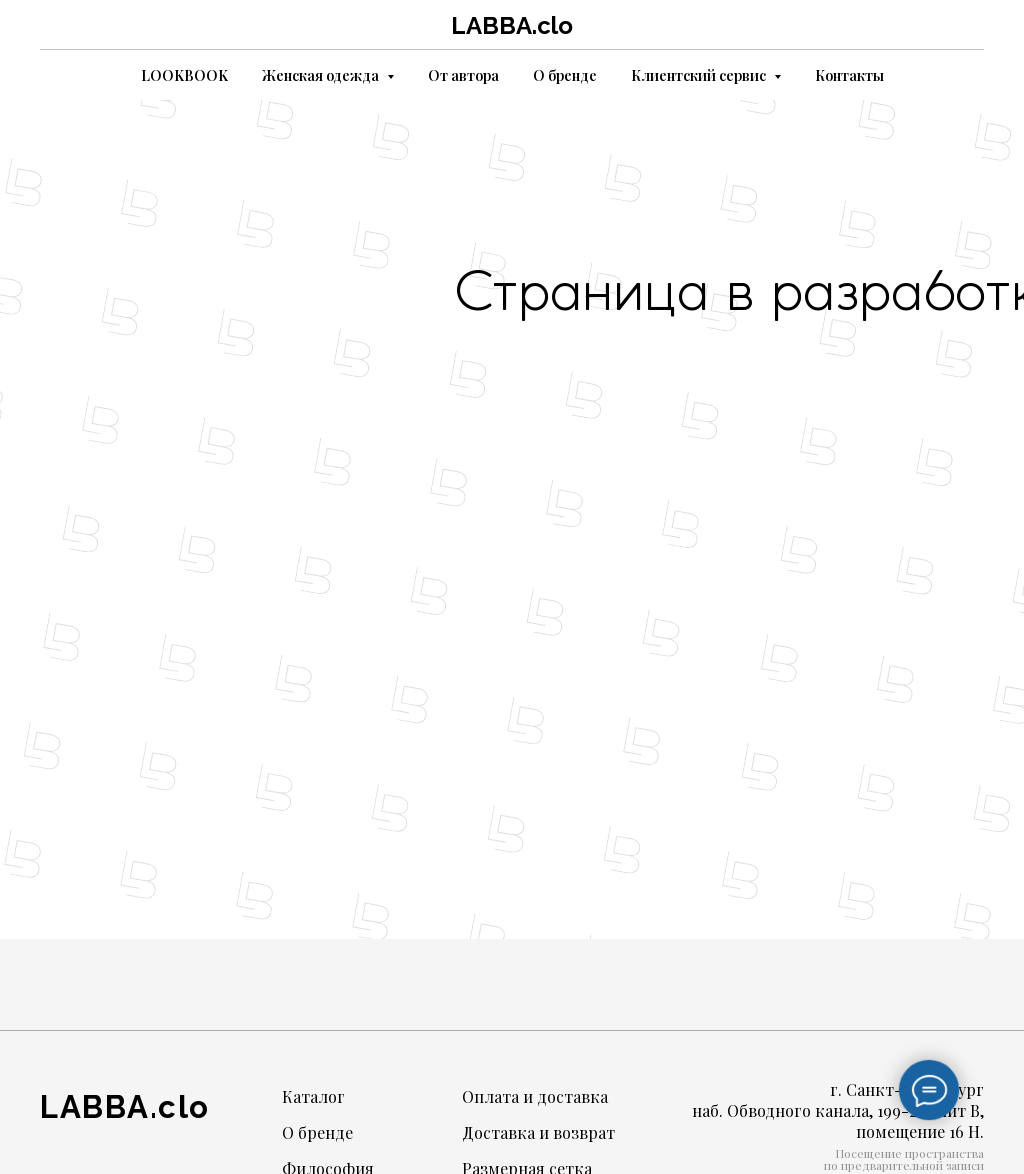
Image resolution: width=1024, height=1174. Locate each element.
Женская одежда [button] (322, 75)
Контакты (849, 75)
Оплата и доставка (535, 1096)
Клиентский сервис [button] (700, 75)
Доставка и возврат (538, 1132)
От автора (463, 75)
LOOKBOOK (184, 75)
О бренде (565, 75)
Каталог (313, 1096)
